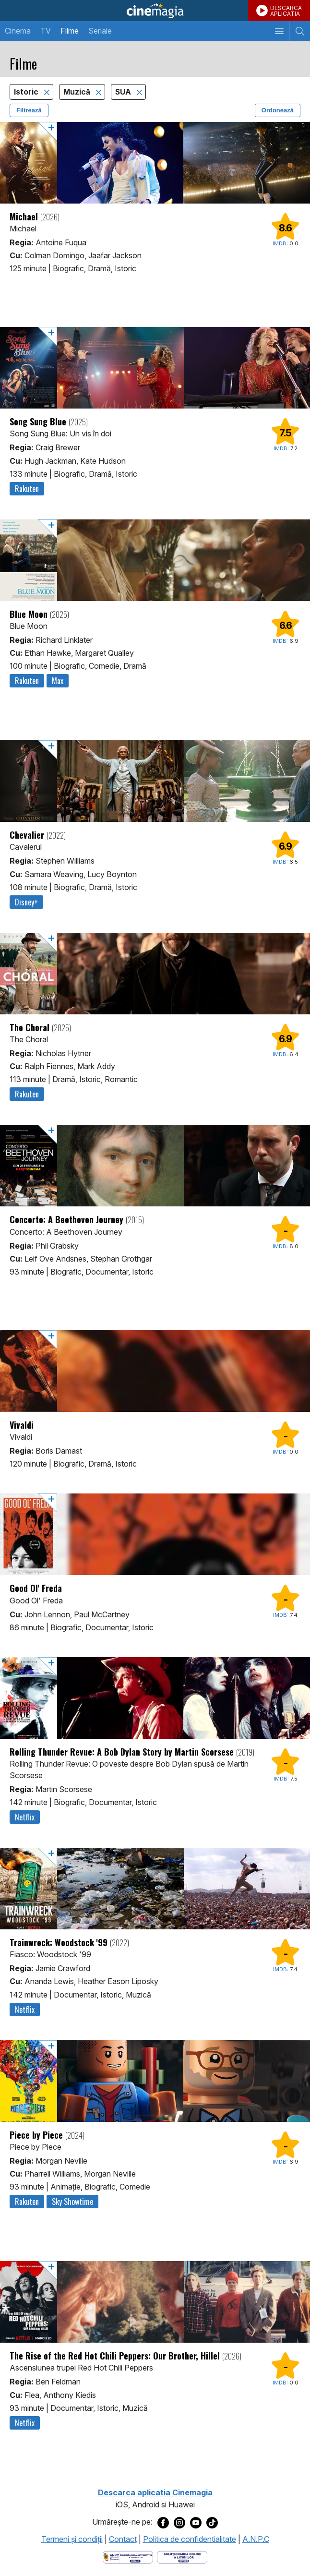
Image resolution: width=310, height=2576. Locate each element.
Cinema (18, 31)
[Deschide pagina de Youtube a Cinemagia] (196, 2522)
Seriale (100, 31)
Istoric (27, 91)
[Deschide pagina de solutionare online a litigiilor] (182, 2557)
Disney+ (26, 902)
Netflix (25, 1817)
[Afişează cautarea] (299, 31)
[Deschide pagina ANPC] (128, 2557)
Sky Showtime (72, 2201)
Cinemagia (155, 10)
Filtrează (29, 110)
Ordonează (278, 110)
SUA (124, 91)
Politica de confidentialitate (189, 2539)
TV (45, 31)
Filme (69, 31)
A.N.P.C (255, 2539)
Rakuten (27, 488)
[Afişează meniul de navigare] (279, 31)
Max (57, 680)
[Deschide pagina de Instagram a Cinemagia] (179, 2522)
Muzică (77, 91)
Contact (123, 2539)
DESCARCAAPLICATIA (286, 10)
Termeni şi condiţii (72, 2539)
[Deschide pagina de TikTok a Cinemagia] (212, 2522)
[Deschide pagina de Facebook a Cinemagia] (163, 2522)
